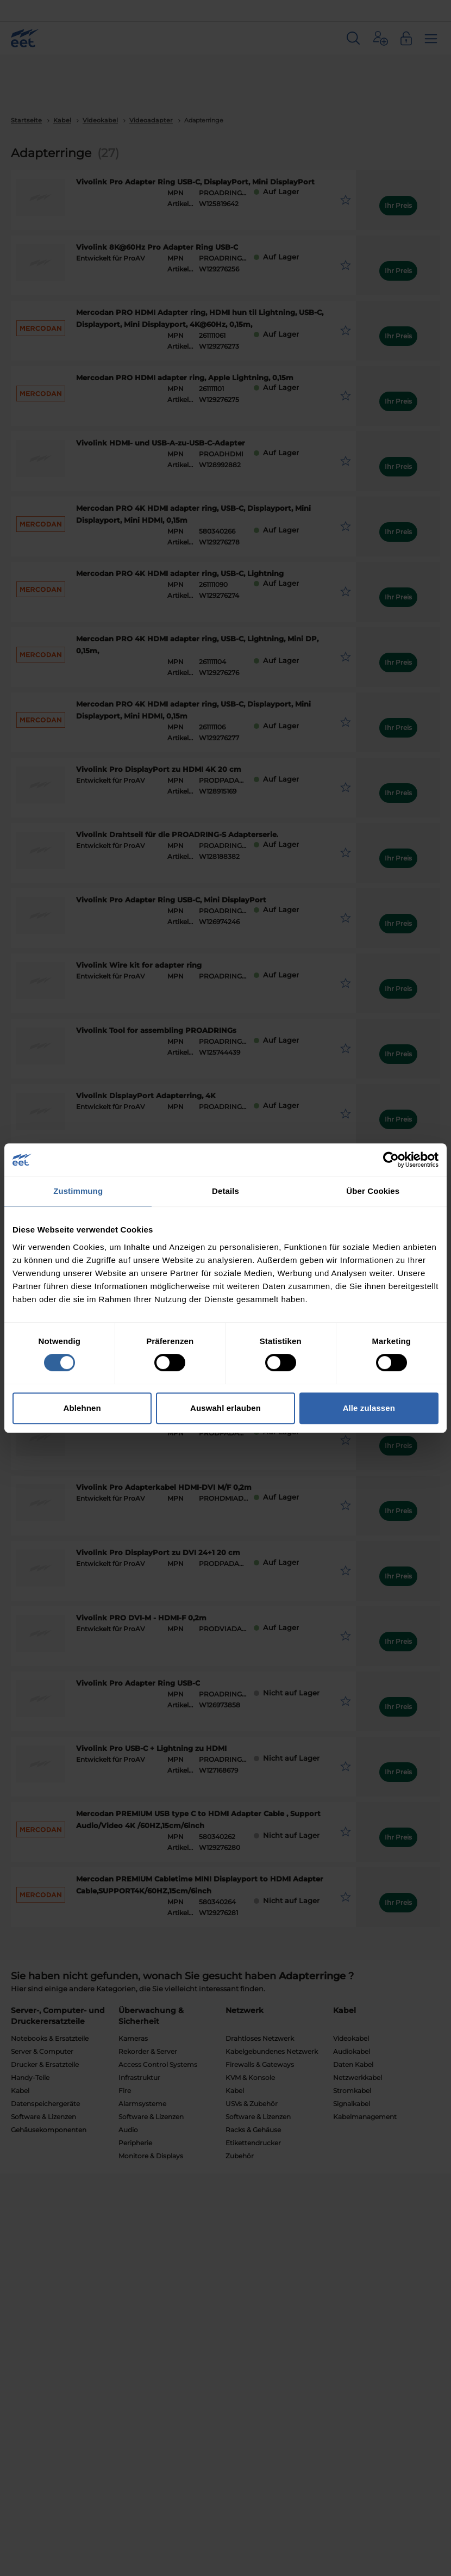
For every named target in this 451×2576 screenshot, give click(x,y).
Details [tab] (225, 1191)
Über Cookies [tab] (372, 1191)
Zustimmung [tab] (78, 1191)
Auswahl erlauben (225, 1408)
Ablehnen (82, 1408)
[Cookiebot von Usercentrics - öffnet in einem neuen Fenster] (391, 1159)
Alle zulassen (369, 1408)
